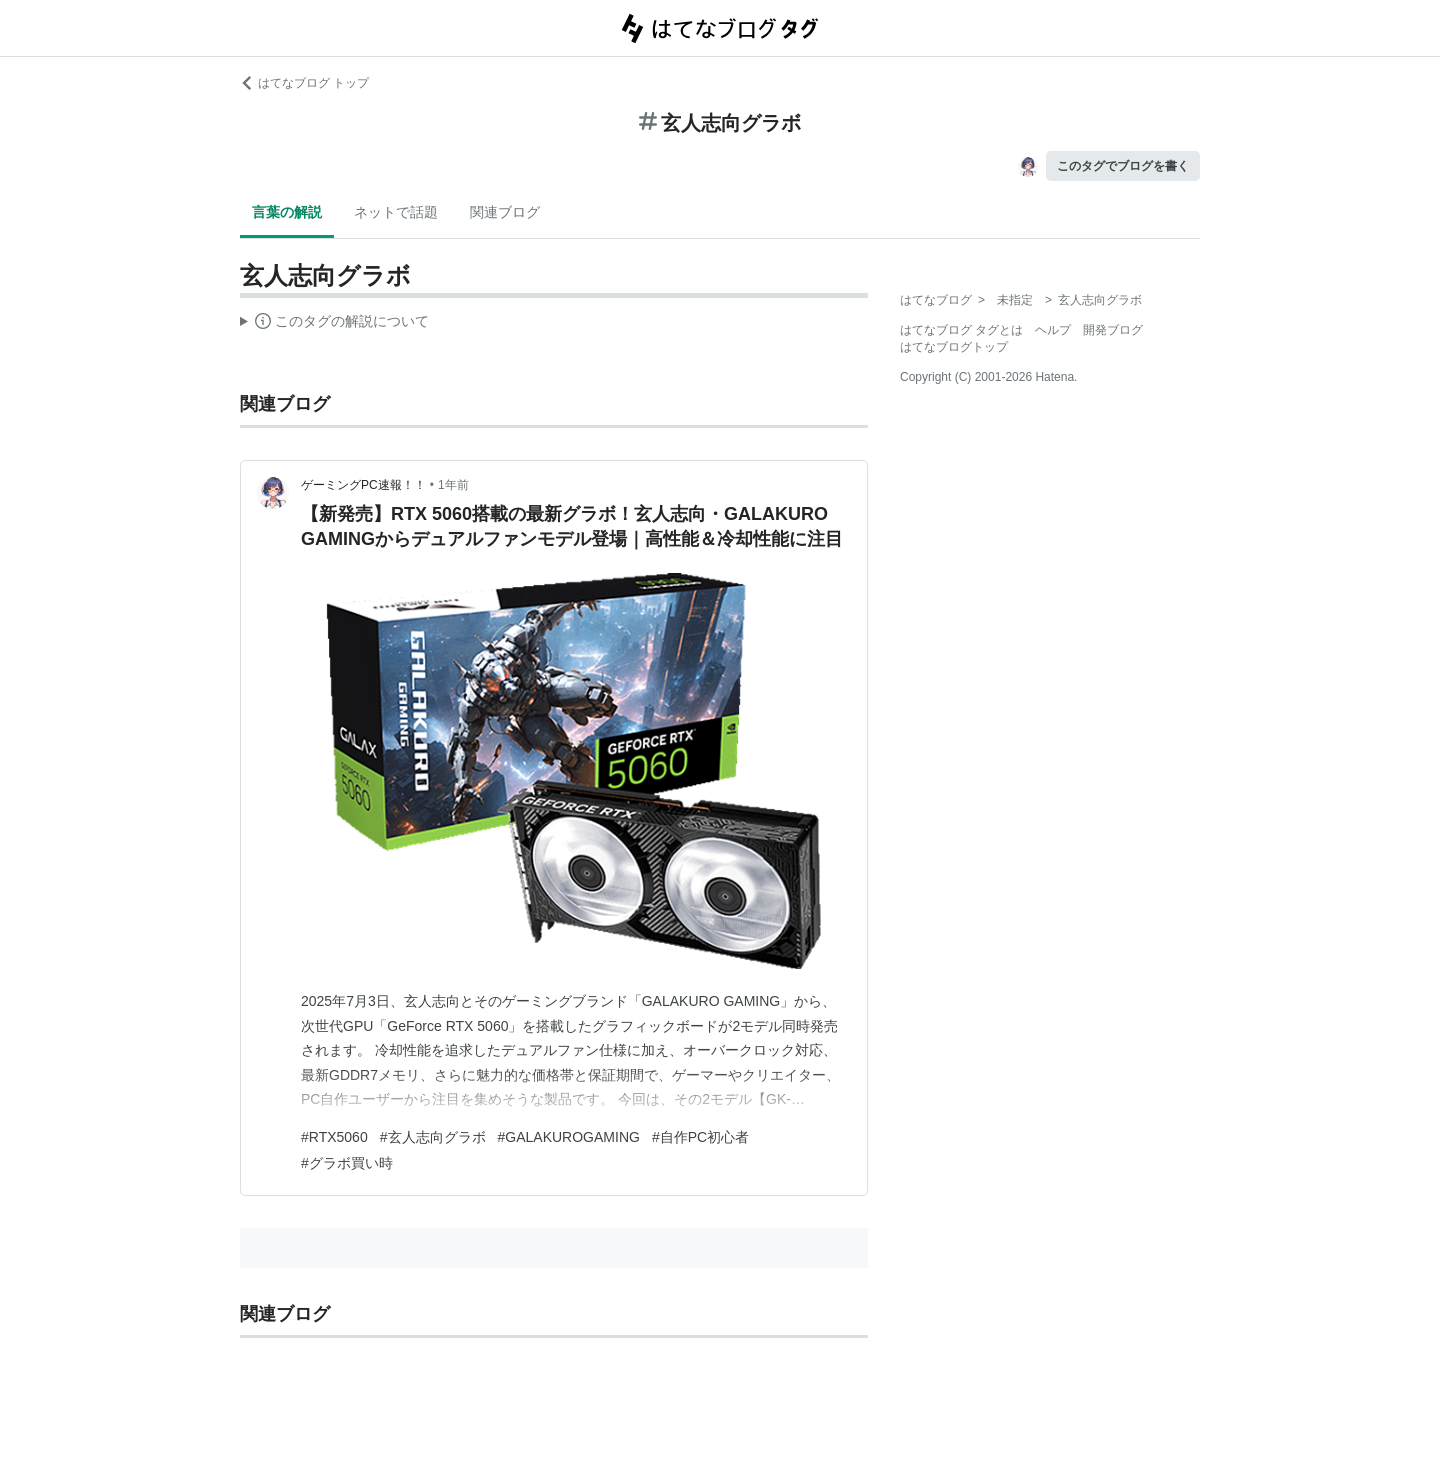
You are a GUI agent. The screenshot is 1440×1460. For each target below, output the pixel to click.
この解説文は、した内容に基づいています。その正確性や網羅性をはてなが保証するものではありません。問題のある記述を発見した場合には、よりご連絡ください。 (334, 324)
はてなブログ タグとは (961, 330)
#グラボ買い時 (347, 1163)
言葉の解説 (287, 212)
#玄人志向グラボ (433, 1137)
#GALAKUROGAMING (569, 1137)
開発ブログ (1113, 330)
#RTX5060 (334, 1137)
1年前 (453, 485)
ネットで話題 (396, 212)
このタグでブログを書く (1123, 166)
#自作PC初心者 (700, 1137)
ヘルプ (1053, 330)
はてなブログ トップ (304, 83)
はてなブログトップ (954, 347)
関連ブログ (505, 212)
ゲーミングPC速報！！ (363, 485)
